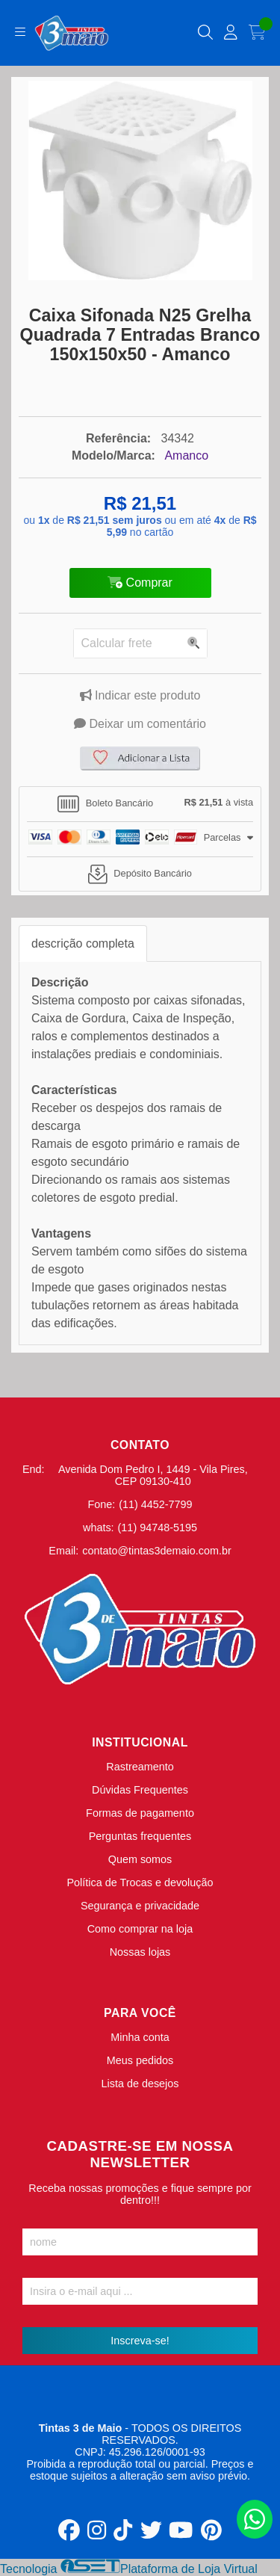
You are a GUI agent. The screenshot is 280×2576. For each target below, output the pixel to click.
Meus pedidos (140, 2060)
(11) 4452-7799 (155, 1504)
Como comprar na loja (140, 1929)
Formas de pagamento (140, 1813)
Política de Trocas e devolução (140, 1882)
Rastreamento (139, 1767)
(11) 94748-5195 (157, 1527)
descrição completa (82, 943)
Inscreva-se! (140, 2341)
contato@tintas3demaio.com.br (156, 1551)
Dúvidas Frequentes (140, 1790)
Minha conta (140, 2037)
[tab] (140, 804)
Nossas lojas (140, 1952)
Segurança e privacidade (140, 1906)
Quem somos (140, 1859)
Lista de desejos (139, 2083)
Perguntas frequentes (140, 1836)
